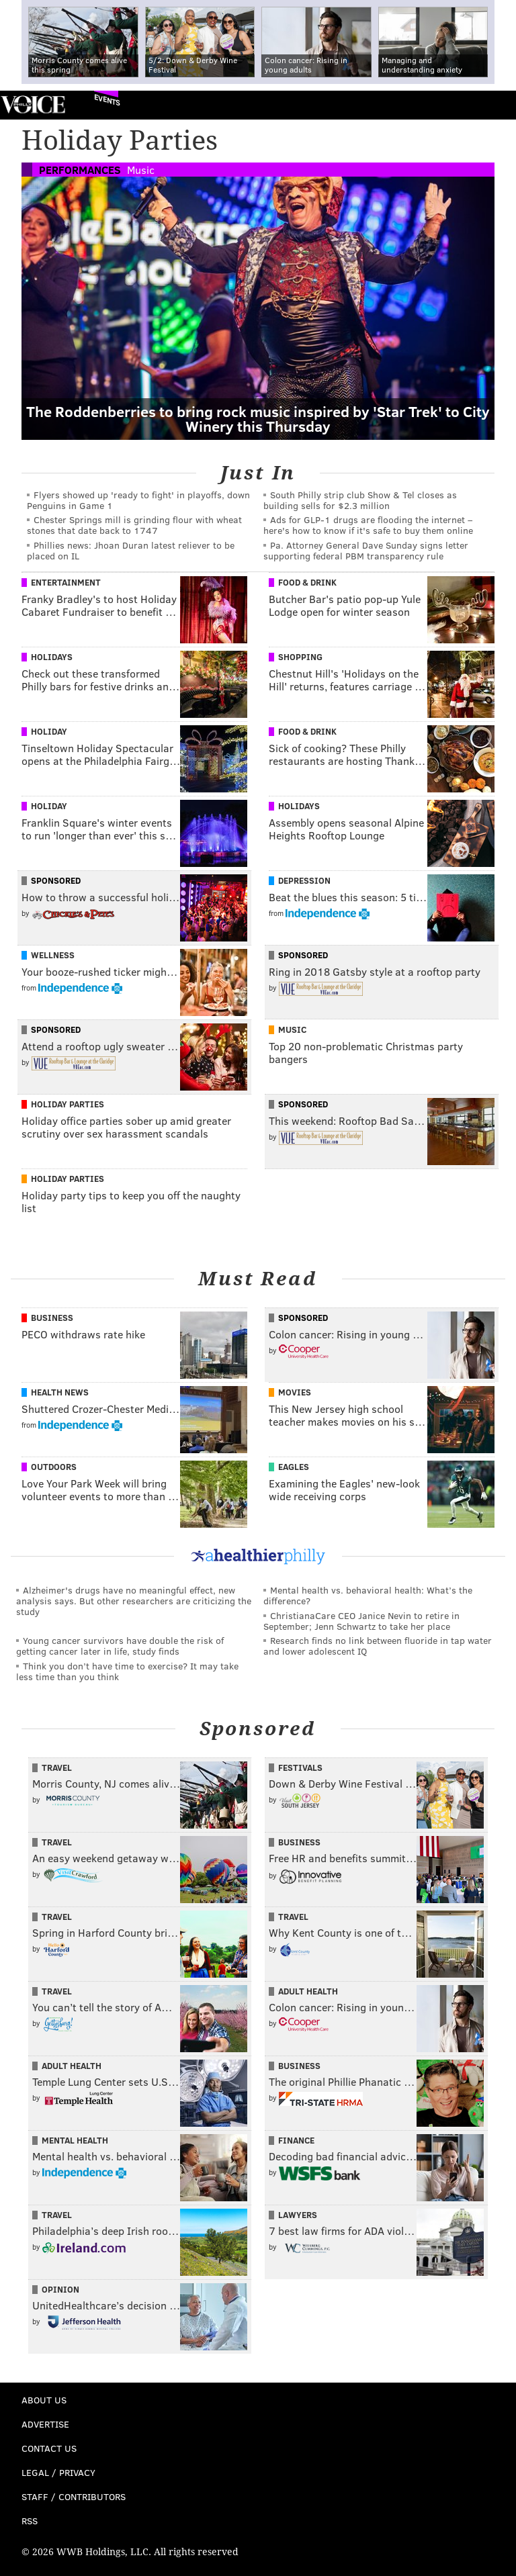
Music (141, 170)
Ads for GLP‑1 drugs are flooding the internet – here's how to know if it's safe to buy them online (368, 525)
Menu (494, 105)
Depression (304, 880)
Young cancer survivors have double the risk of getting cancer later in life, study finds (120, 1645)
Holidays (52, 657)
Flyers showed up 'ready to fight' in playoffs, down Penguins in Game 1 (138, 500)
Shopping (300, 657)
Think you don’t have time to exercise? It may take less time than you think (127, 1671)
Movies (294, 1392)
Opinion (60, 2289)
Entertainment (66, 582)
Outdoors (54, 1467)
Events (107, 99)
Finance (296, 2140)
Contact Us (49, 2448)
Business (52, 1318)
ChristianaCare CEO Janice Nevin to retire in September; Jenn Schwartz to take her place (361, 1620)
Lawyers (297, 2215)
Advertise (45, 2424)
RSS (30, 2520)
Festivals (300, 1767)
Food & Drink (307, 582)
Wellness (53, 955)
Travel (57, 1767)
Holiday (49, 731)
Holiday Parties (67, 1104)
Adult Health (308, 1991)
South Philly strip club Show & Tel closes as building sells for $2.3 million (360, 500)
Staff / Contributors (74, 2496)
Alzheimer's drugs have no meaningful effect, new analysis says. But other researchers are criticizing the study (133, 1600)
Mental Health (75, 2140)
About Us (44, 2399)
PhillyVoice (32, 104)
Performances (80, 170)
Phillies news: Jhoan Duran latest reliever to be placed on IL (130, 550)
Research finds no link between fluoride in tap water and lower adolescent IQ (377, 1645)
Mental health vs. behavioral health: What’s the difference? (367, 1595)
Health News (60, 1392)
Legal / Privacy (58, 2472)
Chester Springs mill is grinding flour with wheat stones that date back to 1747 (134, 525)
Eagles (293, 1467)
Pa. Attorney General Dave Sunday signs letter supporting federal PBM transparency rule (365, 550)
